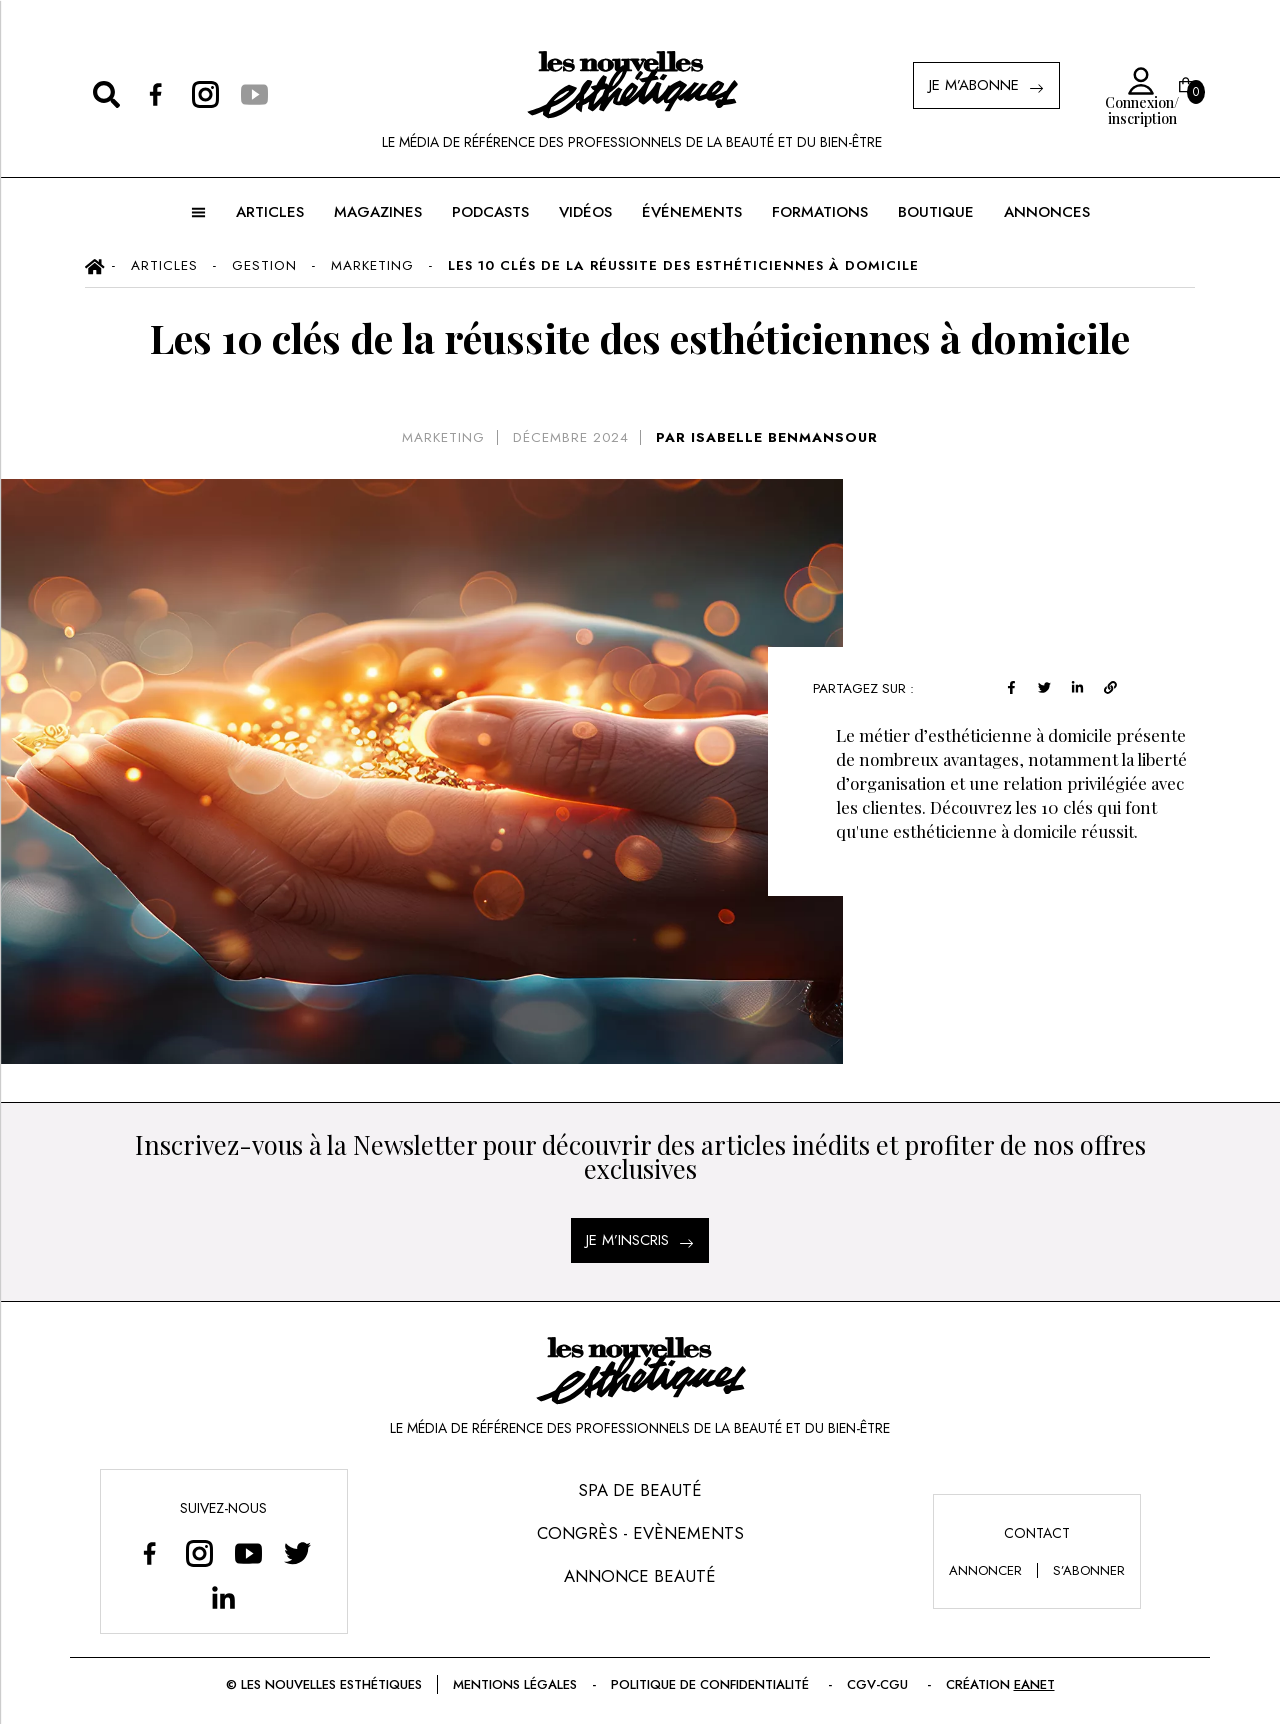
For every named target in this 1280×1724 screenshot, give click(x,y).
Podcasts (490, 212)
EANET (1034, 1684)
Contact (1037, 1533)
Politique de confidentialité (712, 1684)
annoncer (985, 1570)
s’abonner (1089, 1570)
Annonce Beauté (640, 1576)
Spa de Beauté (640, 1490)
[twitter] (1044, 685)
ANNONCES (1047, 212)
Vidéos (585, 212)
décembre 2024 (571, 437)
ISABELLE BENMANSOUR (784, 437)
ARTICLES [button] (270, 212)
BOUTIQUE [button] (936, 212)
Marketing (443, 437)
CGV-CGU (879, 1684)
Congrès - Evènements (640, 1533)
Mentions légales (515, 1684)
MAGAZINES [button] (378, 212)
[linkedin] (1077, 685)
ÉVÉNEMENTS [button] (692, 212)
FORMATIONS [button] (820, 212)
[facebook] (1011, 685)
